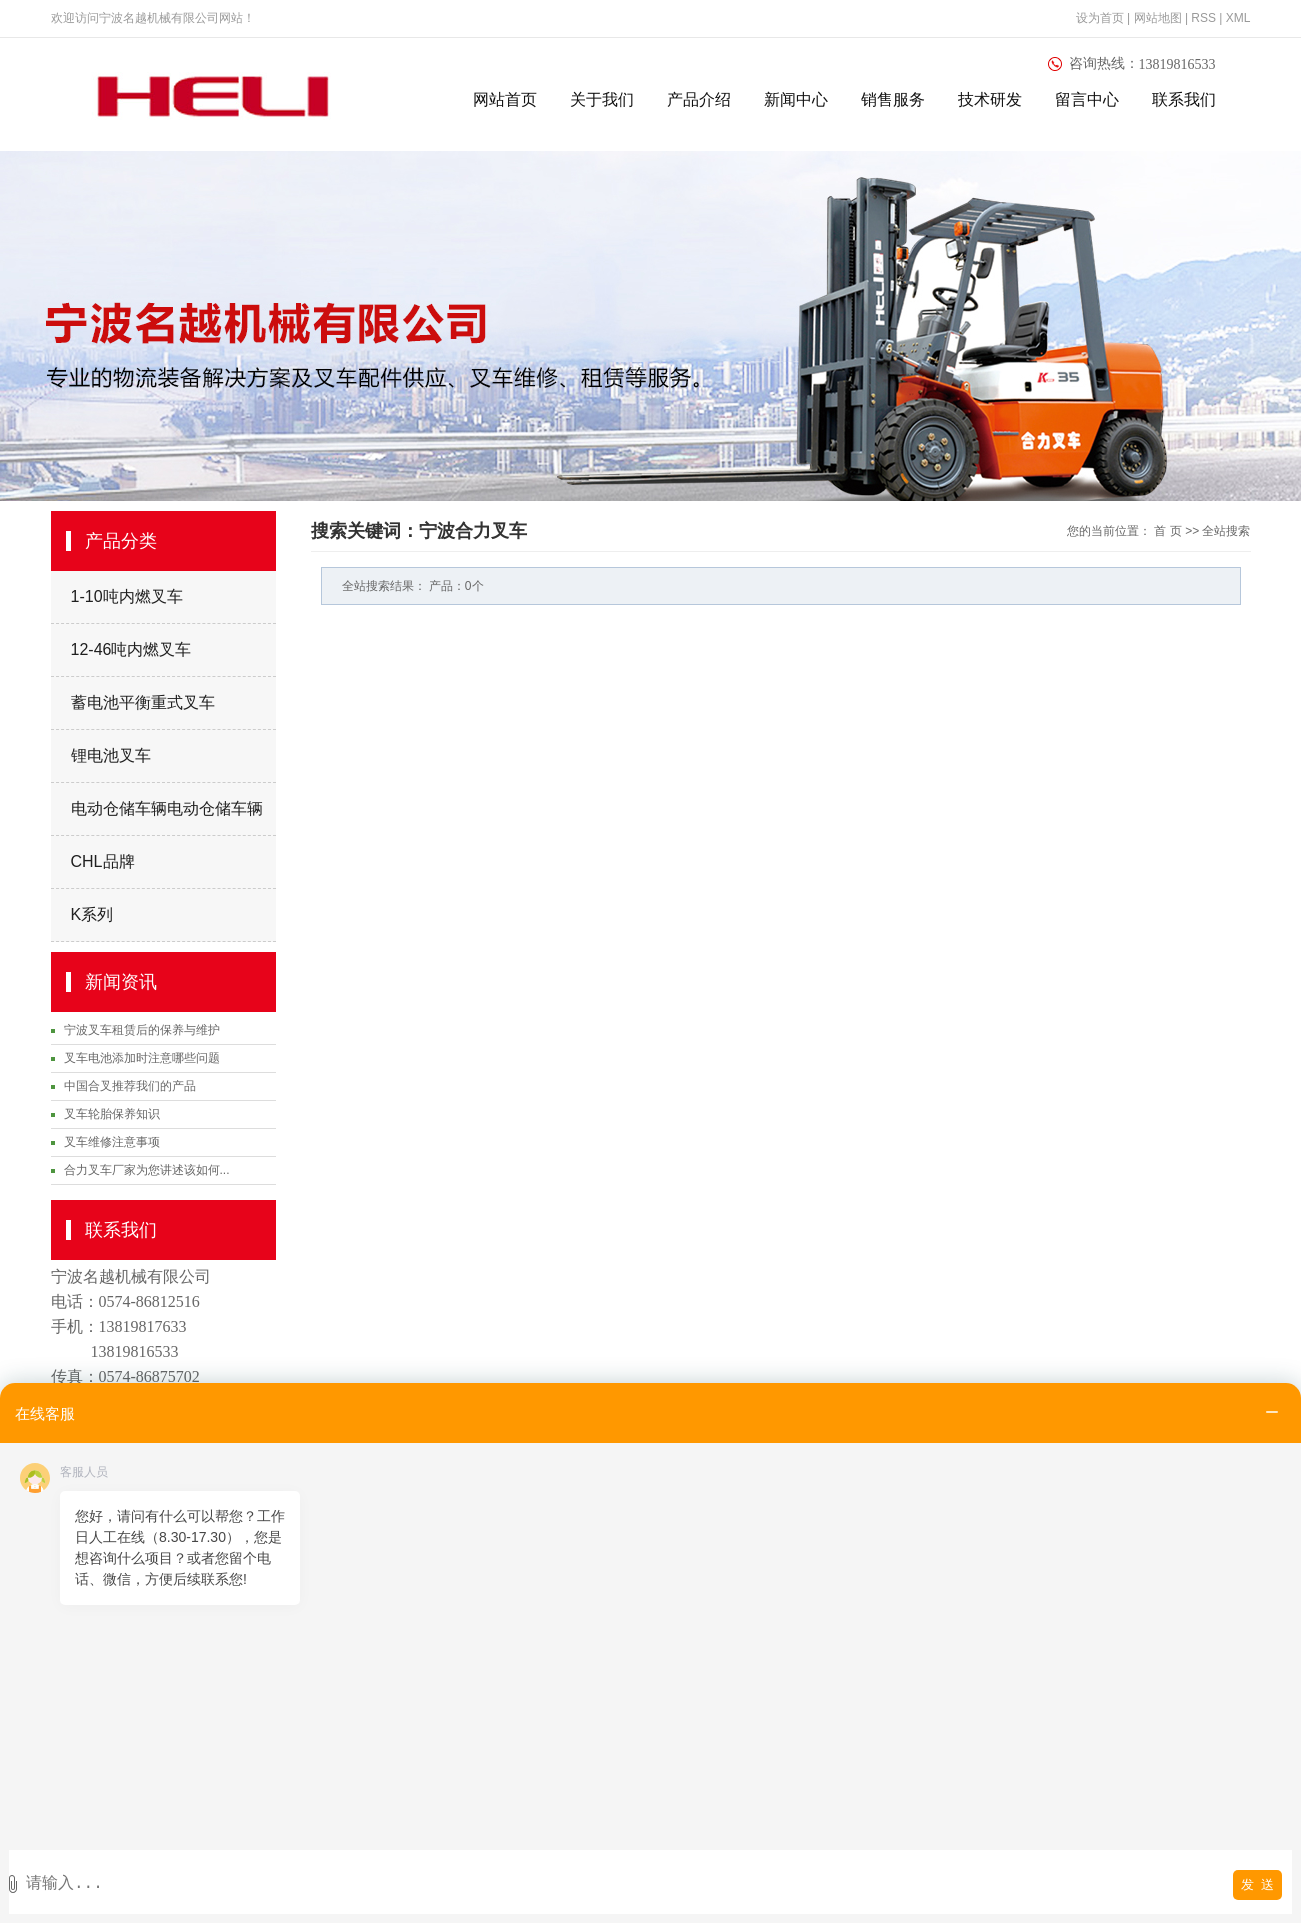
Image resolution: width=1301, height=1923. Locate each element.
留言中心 (1087, 99)
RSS (1203, 18)
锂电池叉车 (111, 755)
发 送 (1257, 1884)
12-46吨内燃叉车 (131, 649)
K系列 (92, 914)
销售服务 (893, 99)
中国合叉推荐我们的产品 (130, 1086)
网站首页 (505, 99)
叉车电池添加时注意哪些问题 (142, 1058)
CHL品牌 (103, 861)
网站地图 (1159, 18)
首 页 (1167, 531)
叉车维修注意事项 (112, 1142)
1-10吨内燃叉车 (127, 596)
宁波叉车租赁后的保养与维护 (142, 1030)
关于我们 (602, 99)
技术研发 (990, 99)
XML (1238, 18)
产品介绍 (699, 99)
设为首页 (1100, 18)
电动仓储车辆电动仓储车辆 (167, 808)
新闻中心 (796, 99)
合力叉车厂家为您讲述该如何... (147, 1170)
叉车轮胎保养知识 (112, 1114)
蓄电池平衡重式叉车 (143, 702)
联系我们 (1184, 99)
